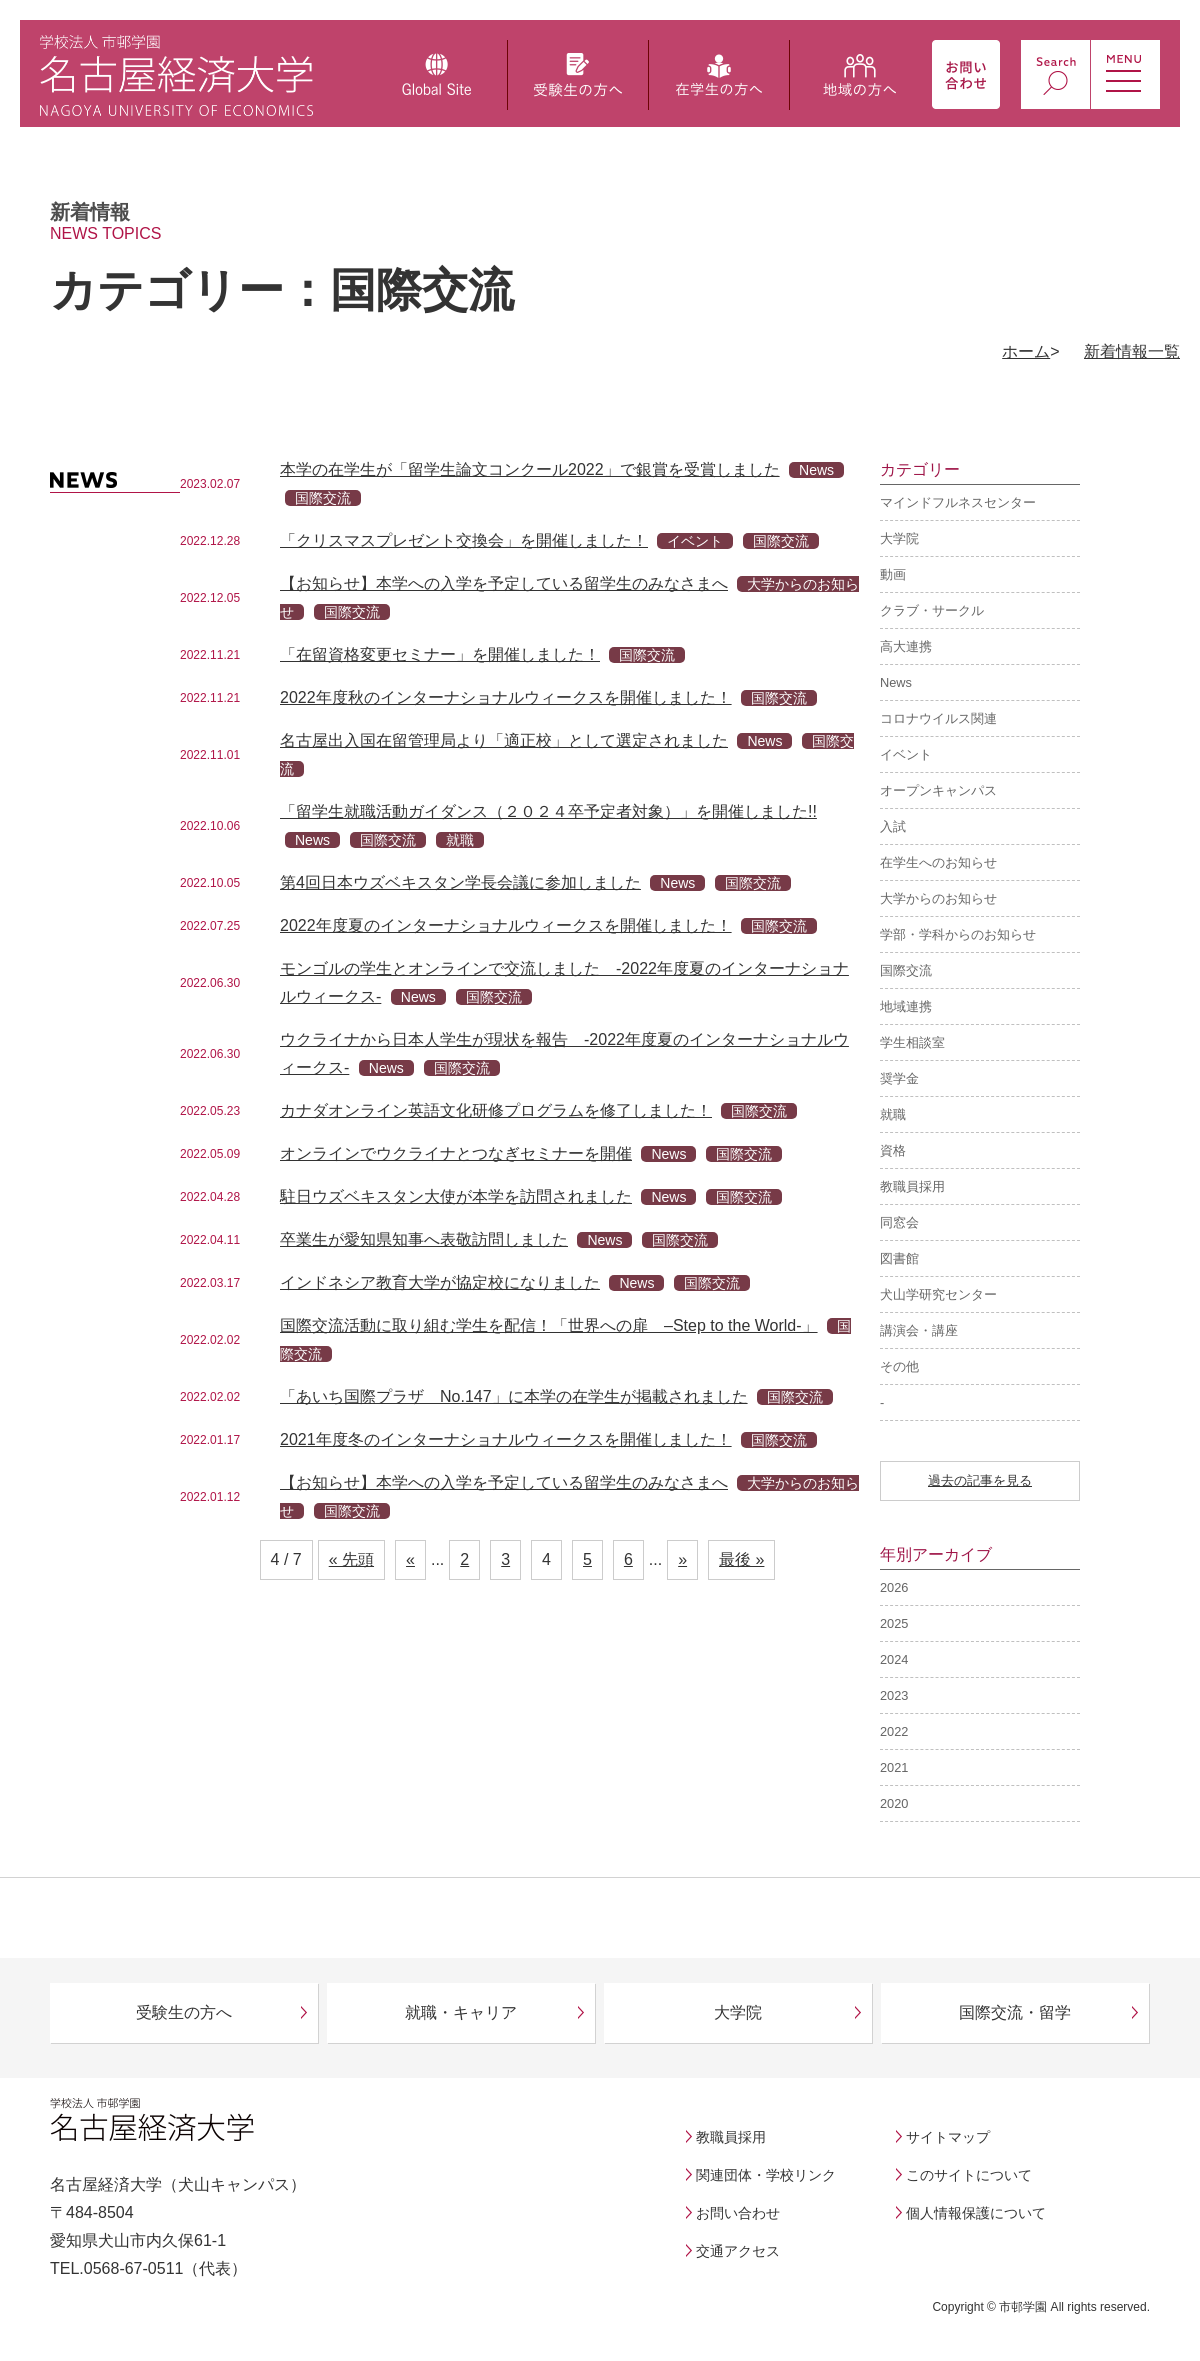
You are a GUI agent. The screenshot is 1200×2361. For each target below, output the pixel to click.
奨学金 (899, 1078)
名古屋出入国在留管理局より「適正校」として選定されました (504, 740)
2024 (894, 1659)
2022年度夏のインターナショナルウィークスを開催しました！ (506, 925)
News (896, 682)
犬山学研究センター (938, 1294)
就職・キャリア (461, 2012)
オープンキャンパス (938, 790)
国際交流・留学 (1015, 2012)
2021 (894, 1767)
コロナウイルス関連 (938, 718)
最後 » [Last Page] (741, 1559)
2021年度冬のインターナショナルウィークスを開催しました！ (506, 1439)
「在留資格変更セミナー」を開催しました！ (440, 654)
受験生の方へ (184, 2012)
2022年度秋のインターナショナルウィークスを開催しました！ (506, 697)
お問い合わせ (738, 2213)
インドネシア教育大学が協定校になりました (440, 1282)
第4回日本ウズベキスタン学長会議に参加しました (460, 882)
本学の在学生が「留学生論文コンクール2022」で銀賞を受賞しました (530, 469)
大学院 (899, 538)
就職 (893, 1114)
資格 (893, 1150)
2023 (894, 1695)
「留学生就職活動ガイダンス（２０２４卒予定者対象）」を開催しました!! (548, 811)
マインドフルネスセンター (958, 502)
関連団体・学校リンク (766, 2175)
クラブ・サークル (932, 610)
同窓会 (899, 1222)
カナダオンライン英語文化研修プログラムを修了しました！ (496, 1110)
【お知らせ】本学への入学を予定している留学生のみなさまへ (504, 583)
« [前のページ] (410, 1559)
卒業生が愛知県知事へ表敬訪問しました (424, 1239)
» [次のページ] (682, 1559)
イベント (906, 754)
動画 (893, 574)
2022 (894, 1731)
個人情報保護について (976, 2213)
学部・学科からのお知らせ (958, 934)
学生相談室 (912, 1042)
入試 (893, 826)
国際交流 (906, 970)
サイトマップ (948, 2137)
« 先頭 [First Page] (351, 1559)
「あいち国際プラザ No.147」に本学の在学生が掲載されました (514, 1396)
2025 (894, 1623)
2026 (894, 1587)
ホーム (1026, 351)
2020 (894, 1803)
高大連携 (906, 646)
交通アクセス (738, 2251)
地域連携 (906, 1006)
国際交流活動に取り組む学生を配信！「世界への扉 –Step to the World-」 (549, 1325)
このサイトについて (969, 2175)
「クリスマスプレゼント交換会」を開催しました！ (464, 540)
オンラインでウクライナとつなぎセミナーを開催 (456, 1153)
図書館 (899, 1258)
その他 (899, 1366)
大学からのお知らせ (938, 898)
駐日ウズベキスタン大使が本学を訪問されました (456, 1196)
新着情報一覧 (1132, 351)
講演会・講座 (919, 1330)
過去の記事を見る (980, 1480)
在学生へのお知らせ (938, 862)
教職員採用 (912, 1186)
